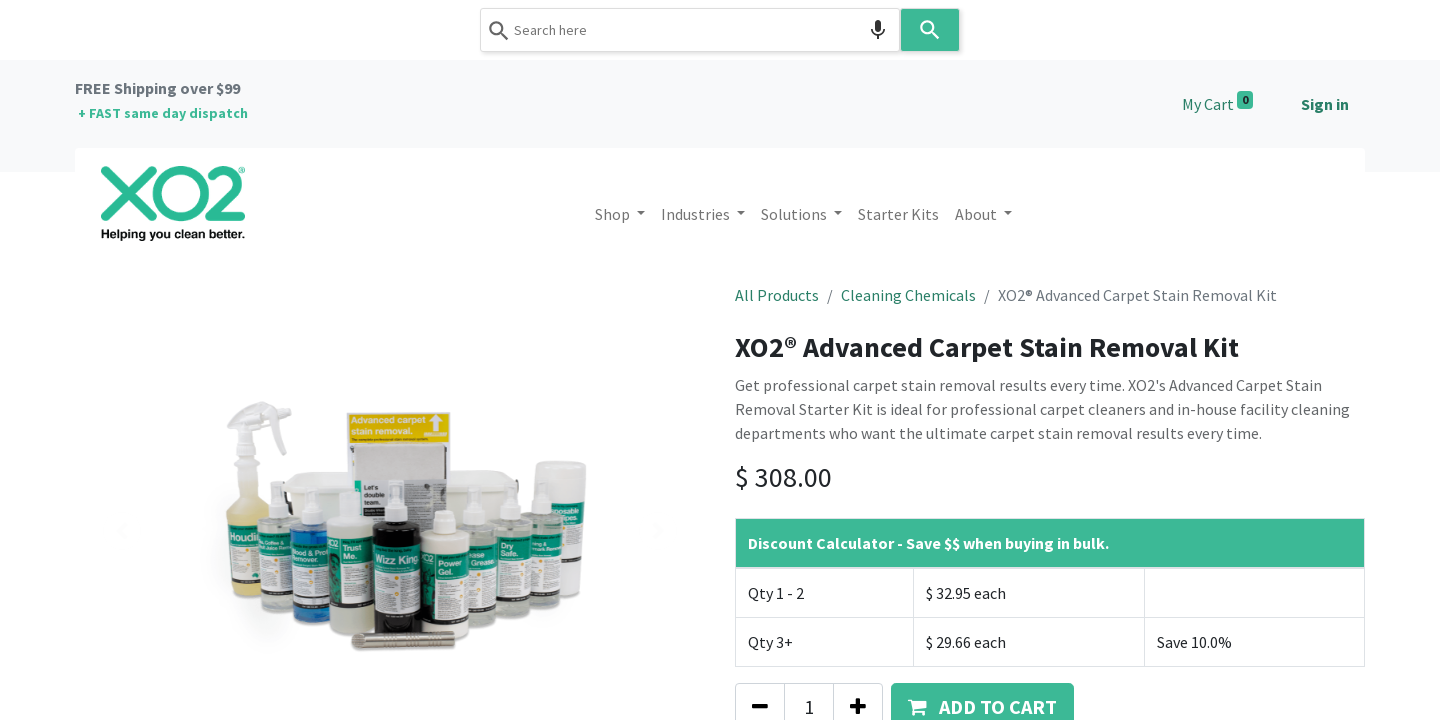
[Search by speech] (878, 30)
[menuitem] (898, 214)
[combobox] (690, 30)
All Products (777, 295)
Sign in (1325, 104)
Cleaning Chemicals (908, 295)
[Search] (930, 30)
